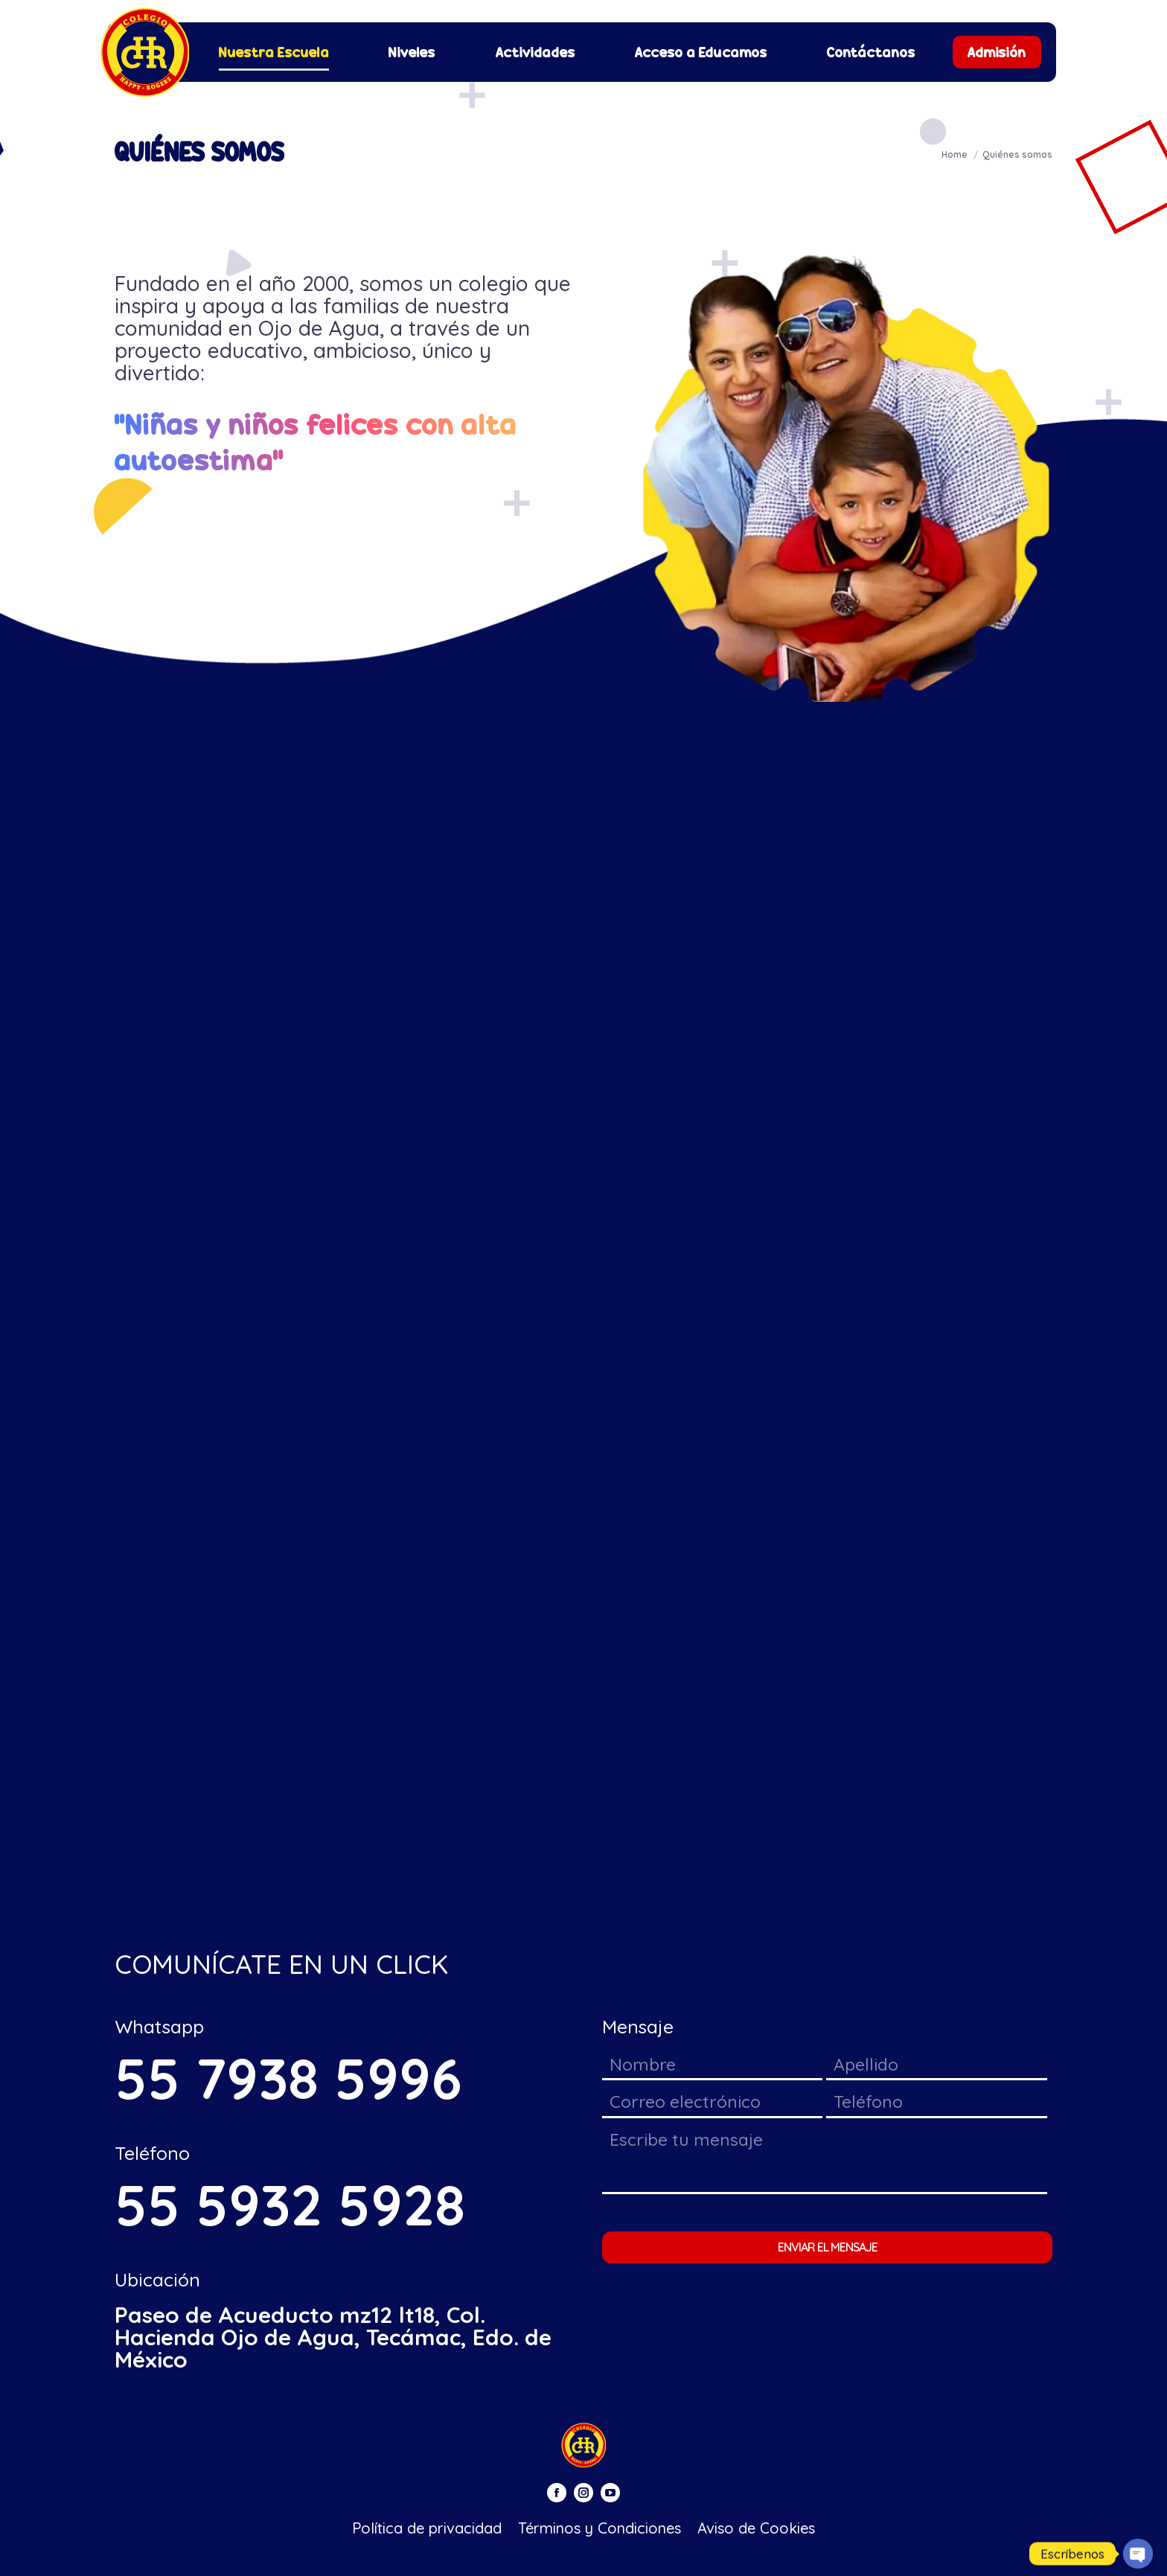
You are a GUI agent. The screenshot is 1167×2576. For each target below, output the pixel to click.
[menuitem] (274, 52)
